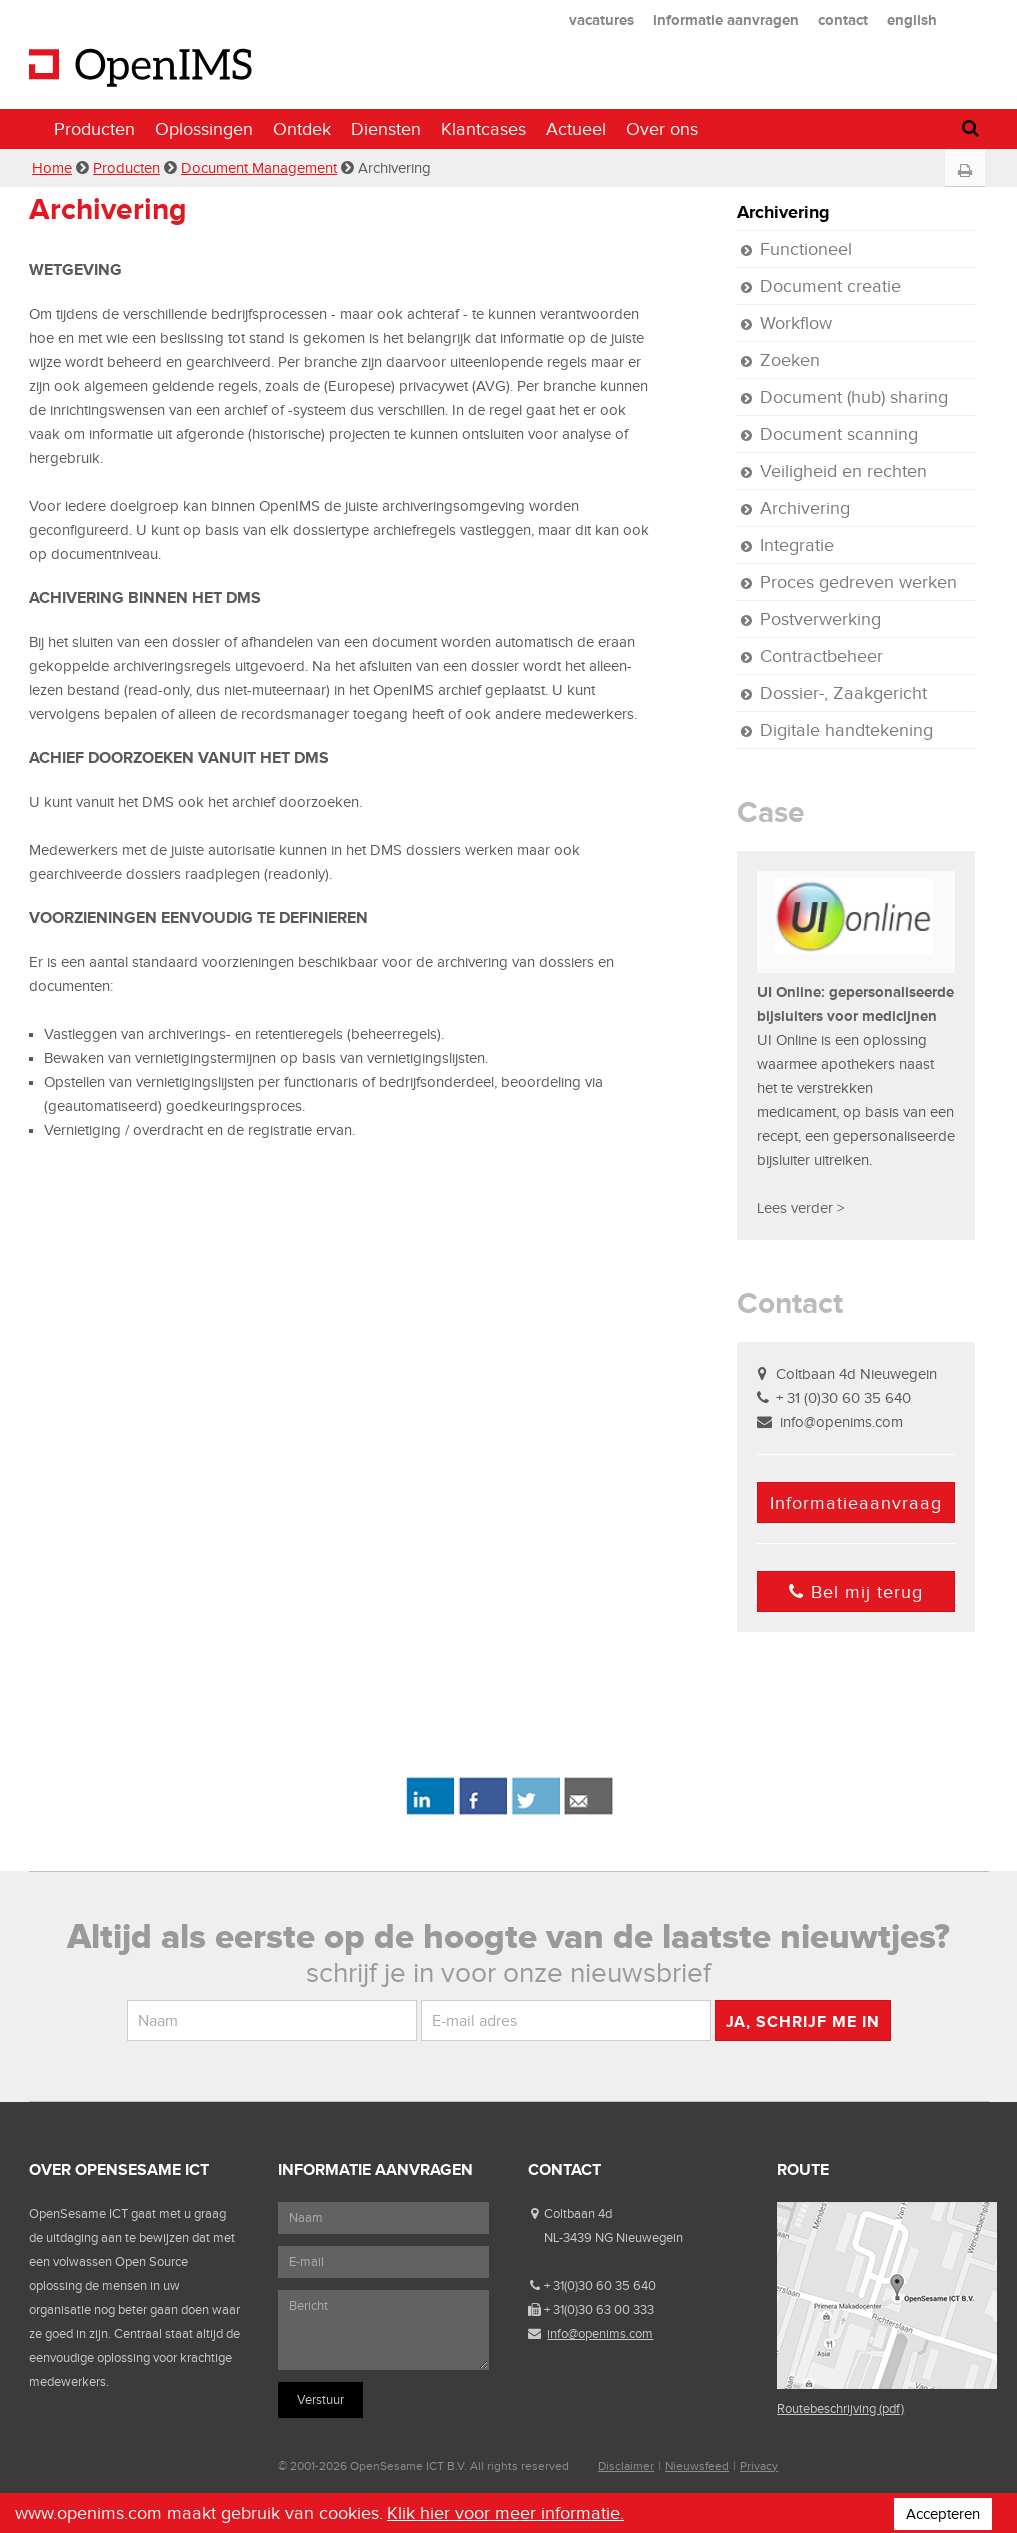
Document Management (259, 168)
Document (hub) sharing (854, 397)
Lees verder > (800, 1208)
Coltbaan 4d (578, 2213)
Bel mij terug (856, 1592)
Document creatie (830, 286)
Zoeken (790, 360)
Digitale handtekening (846, 730)
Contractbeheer (821, 656)
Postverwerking (820, 619)
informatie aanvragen (726, 19)
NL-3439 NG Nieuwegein (613, 2237)
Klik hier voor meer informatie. (505, 2513)
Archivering (783, 212)
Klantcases (483, 129)
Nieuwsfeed (697, 2466)
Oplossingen (204, 129)
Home (52, 168)
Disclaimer (626, 2466)
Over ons (662, 129)
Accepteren (943, 2514)
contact (843, 19)
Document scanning (839, 434)
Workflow (796, 323)
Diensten (386, 129)
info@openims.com (841, 1422)
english (912, 19)
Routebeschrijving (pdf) (840, 2408)
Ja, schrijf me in (803, 2021)
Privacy (759, 2466)
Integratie (797, 545)
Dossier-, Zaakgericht (843, 693)
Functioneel (806, 249)
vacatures (601, 19)
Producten (94, 129)
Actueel (576, 129)
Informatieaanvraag (856, 1503)
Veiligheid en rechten (843, 471)
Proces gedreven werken (858, 582)
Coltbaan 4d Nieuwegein (856, 1374)
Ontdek (302, 129)
